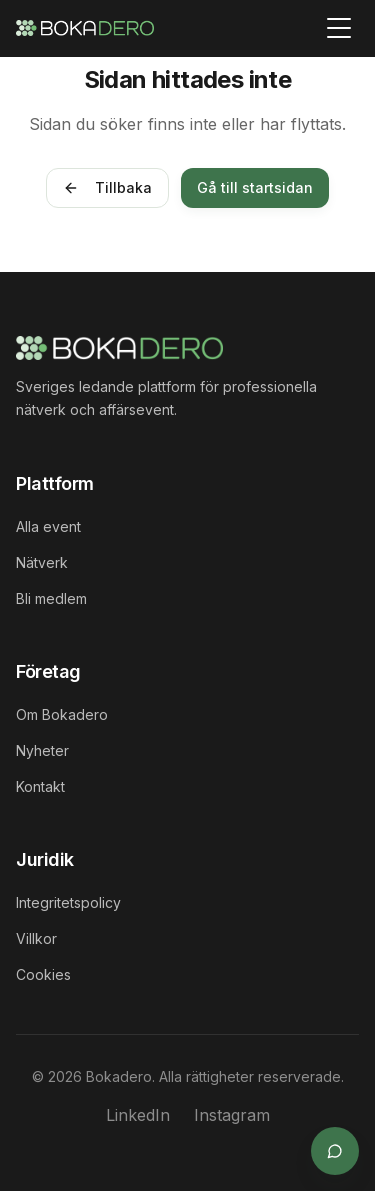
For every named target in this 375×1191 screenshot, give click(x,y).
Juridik (45, 859)
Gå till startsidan (255, 187)
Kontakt (40, 786)
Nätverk (42, 562)
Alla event (48, 526)
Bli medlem (51, 598)
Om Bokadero (62, 714)
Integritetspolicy (68, 902)
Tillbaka (107, 187)
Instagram (232, 1115)
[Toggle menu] (339, 28)
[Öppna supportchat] (335, 1151)
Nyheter (42, 750)
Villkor (36, 938)
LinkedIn (138, 1115)
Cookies (43, 974)
